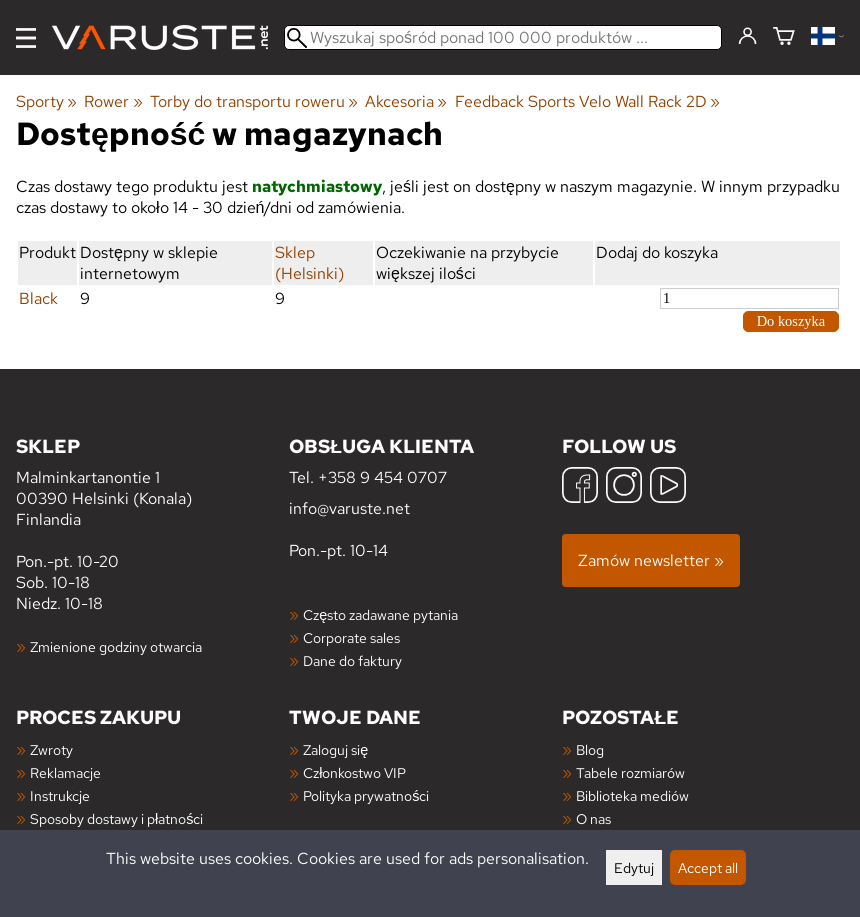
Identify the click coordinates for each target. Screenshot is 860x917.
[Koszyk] (784, 37)
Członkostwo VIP (354, 772)
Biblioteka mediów (632, 795)
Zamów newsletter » (651, 560)
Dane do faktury (352, 660)
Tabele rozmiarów (630, 772)
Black (38, 298)
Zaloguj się (335, 749)
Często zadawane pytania (380, 614)
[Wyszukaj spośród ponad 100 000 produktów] (503, 37)
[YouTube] (668, 487)
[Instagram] (624, 487)
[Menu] (26, 38)
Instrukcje (60, 795)
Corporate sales (351, 637)
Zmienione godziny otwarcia (116, 646)
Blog (590, 749)
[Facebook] (580, 487)
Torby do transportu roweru (254, 101)
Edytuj (634, 867)
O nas (593, 818)
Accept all (708, 867)
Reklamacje (65, 772)
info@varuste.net (349, 508)
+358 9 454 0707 (382, 477)
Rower (113, 101)
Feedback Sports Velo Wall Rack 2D (587, 101)
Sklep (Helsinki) (309, 263)
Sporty (46, 101)
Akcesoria (406, 101)
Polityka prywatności (366, 795)
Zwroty (51, 749)
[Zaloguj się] (747, 37)
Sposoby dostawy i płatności (116, 818)
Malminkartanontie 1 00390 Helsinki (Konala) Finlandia (152, 481)
